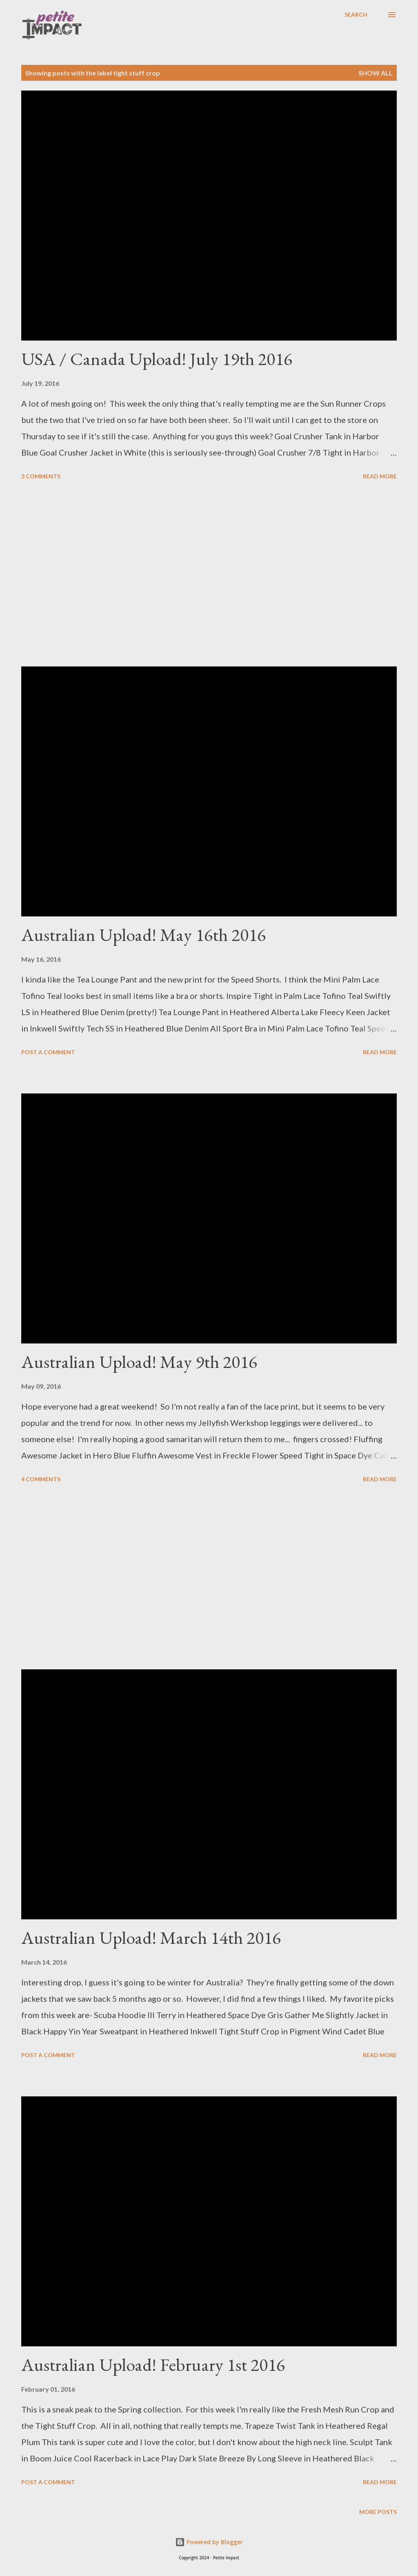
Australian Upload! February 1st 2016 (153, 2364)
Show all (375, 73)
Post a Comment (48, 1052)
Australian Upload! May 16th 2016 (143, 934)
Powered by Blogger (209, 2542)
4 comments (40, 1479)
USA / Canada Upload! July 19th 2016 (156, 358)
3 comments (40, 476)
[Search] (356, 15)
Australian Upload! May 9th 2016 (139, 1361)
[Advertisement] (209, 575)
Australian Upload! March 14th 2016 (151, 1937)
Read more (380, 476)
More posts (378, 2511)
